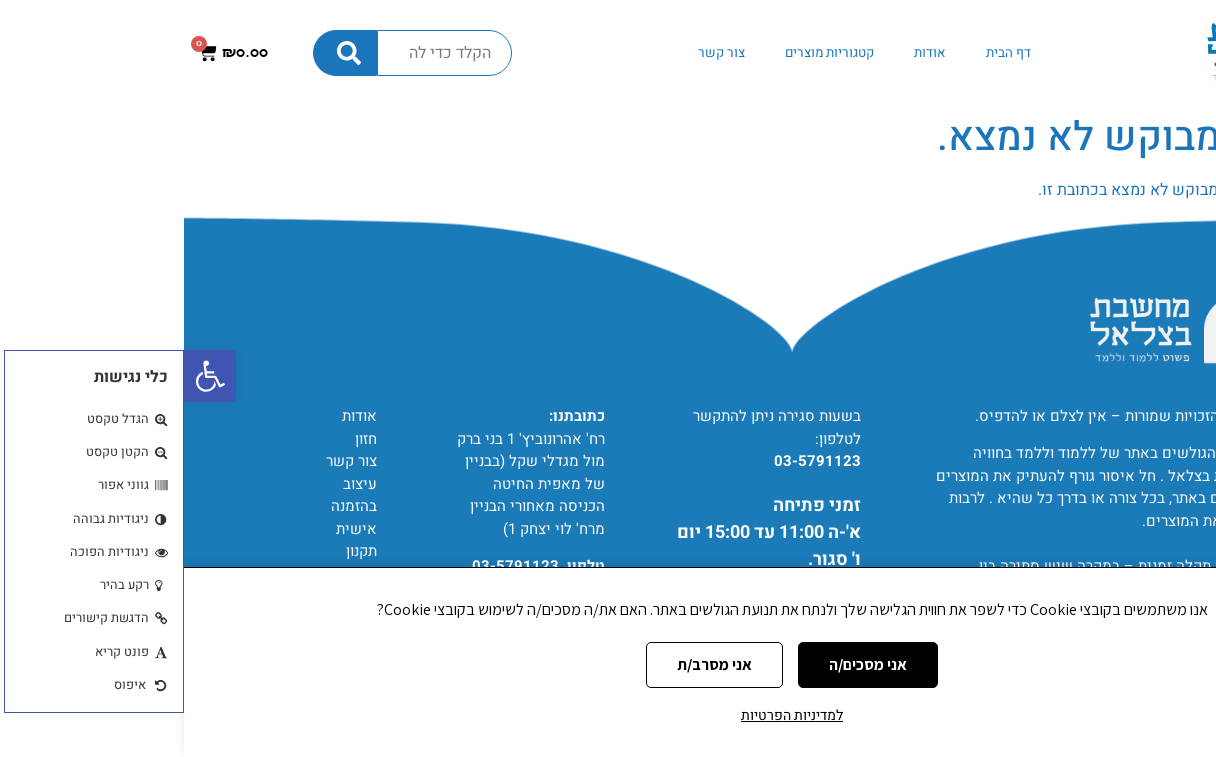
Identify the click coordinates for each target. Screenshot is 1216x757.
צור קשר (537, 53)
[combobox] (260, 53)
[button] (26, 376)
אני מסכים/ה (684, 664)
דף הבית (824, 53)
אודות (746, 53)
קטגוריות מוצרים (645, 53)
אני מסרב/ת (530, 664)
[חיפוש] (161, 53)
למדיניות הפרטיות (608, 715)
